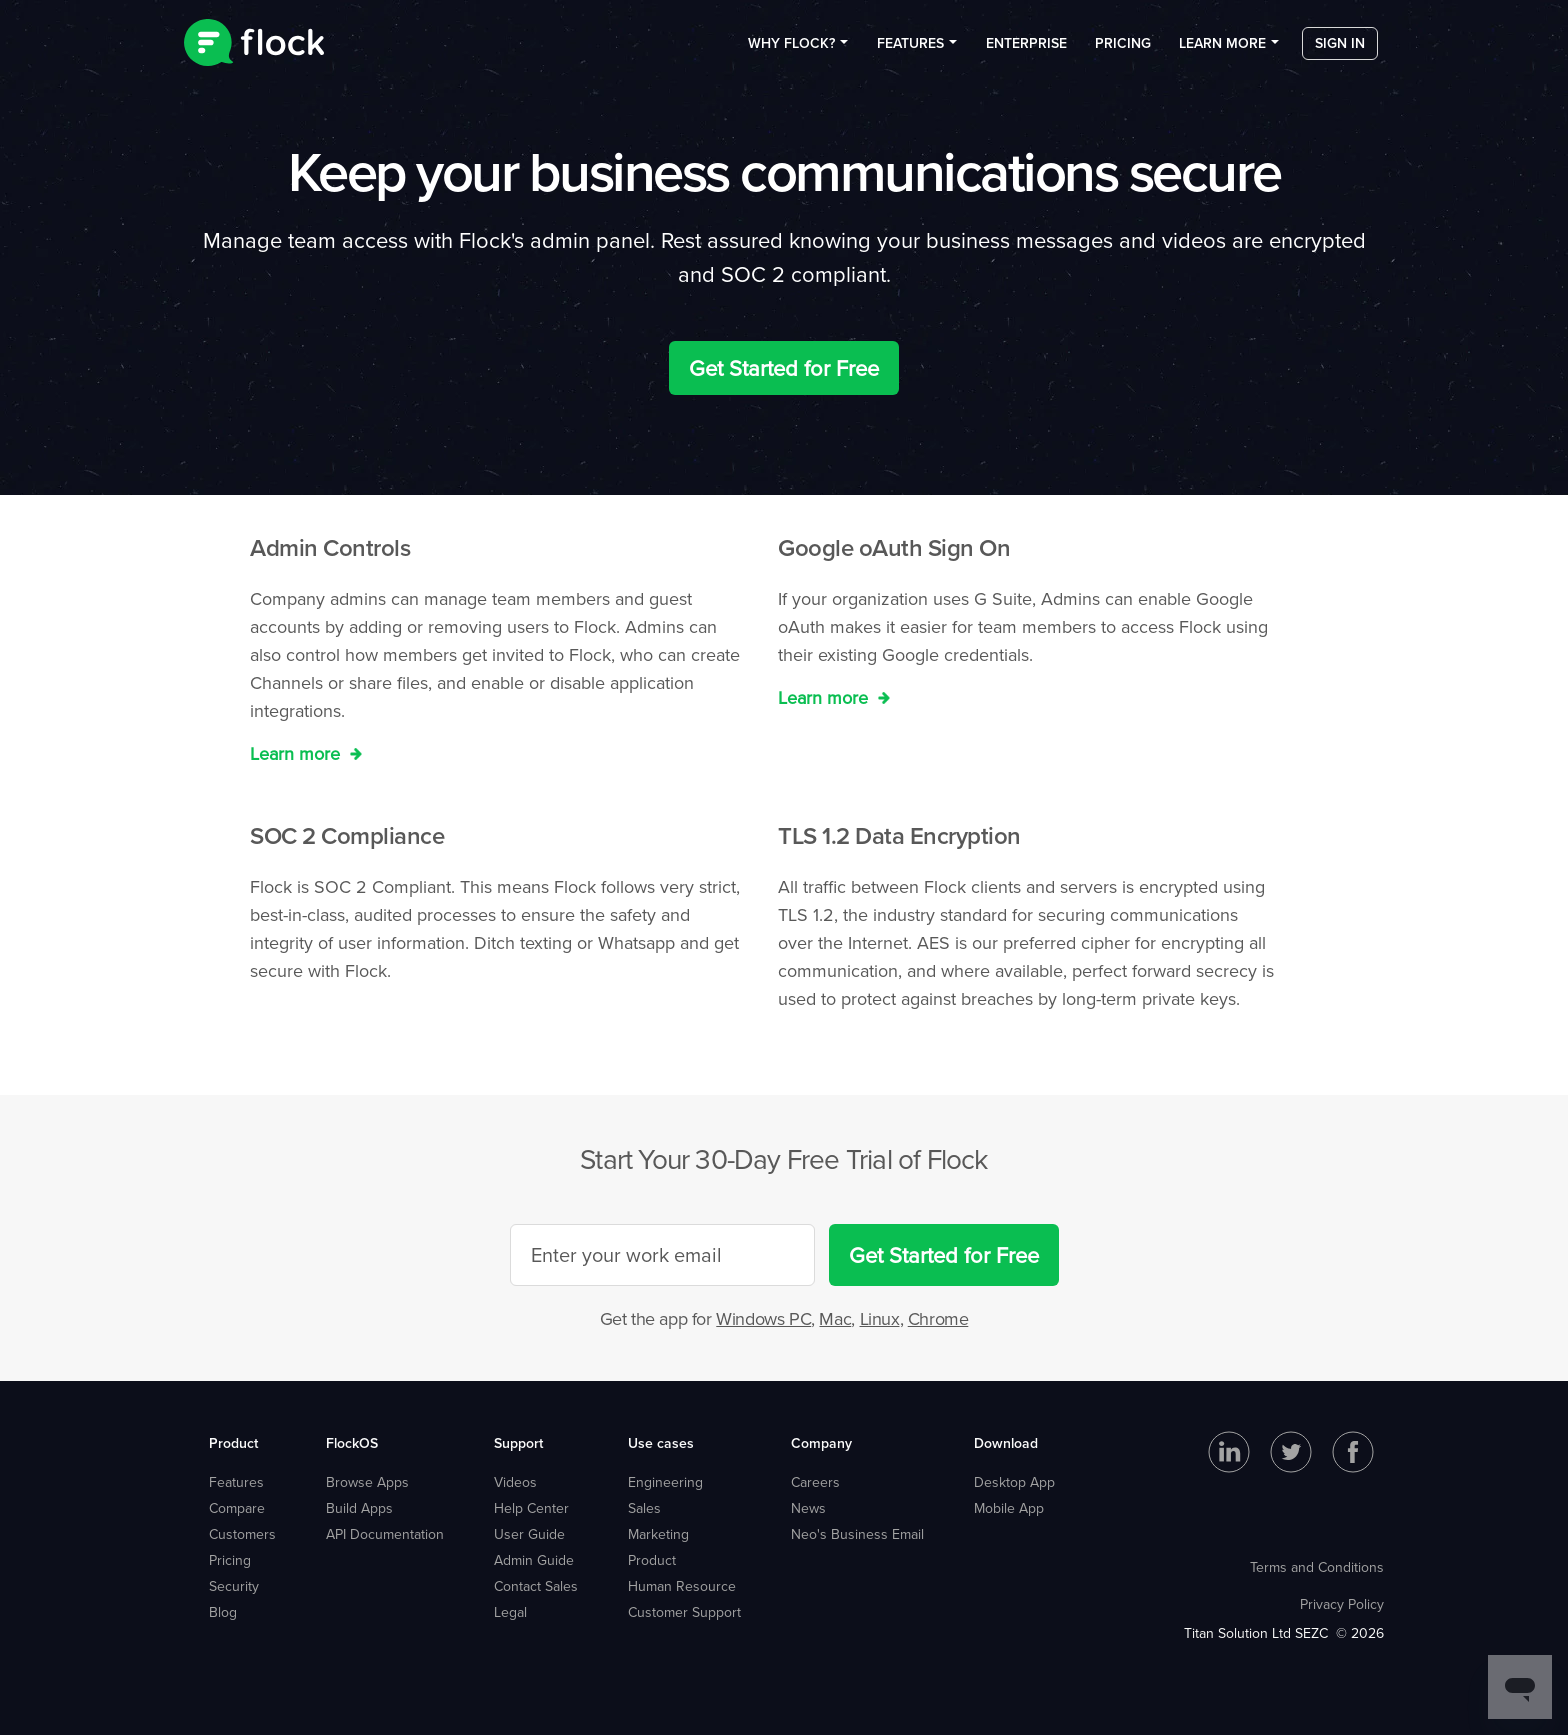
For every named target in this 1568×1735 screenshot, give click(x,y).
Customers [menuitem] (242, 1534)
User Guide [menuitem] (529, 1534)
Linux (880, 1318)
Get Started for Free (784, 367)
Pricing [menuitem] (1123, 49)
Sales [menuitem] (644, 1508)
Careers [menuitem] (815, 1482)
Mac (835, 1318)
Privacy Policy (1342, 1604)
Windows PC (763, 1318)
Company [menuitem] (821, 1443)
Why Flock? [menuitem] (791, 49)
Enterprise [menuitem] (1026, 49)
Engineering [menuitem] (665, 1482)
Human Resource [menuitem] (682, 1586)
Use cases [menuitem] (661, 1443)
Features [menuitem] (910, 49)
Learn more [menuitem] (1222, 49)
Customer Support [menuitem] (684, 1612)
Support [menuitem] (518, 1443)
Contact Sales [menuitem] (536, 1586)
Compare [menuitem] (237, 1508)
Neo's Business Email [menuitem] (857, 1534)
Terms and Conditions (1317, 1567)
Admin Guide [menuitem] (534, 1560)
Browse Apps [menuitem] (367, 1482)
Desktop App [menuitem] (1014, 1482)
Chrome (938, 1318)
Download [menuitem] (1006, 1443)
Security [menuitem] (234, 1586)
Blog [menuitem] (223, 1612)
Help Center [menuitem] (531, 1508)
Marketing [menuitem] (658, 1534)
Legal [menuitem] (510, 1612)
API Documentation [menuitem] (385, 1534)
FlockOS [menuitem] (352, 1443)
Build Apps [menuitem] (359, 1508)
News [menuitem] (808, 1508)
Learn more (297, 753)
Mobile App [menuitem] (1009, 1508)
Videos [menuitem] (515, 1482)
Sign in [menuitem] (1340, 49)
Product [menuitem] (233, 1443)
